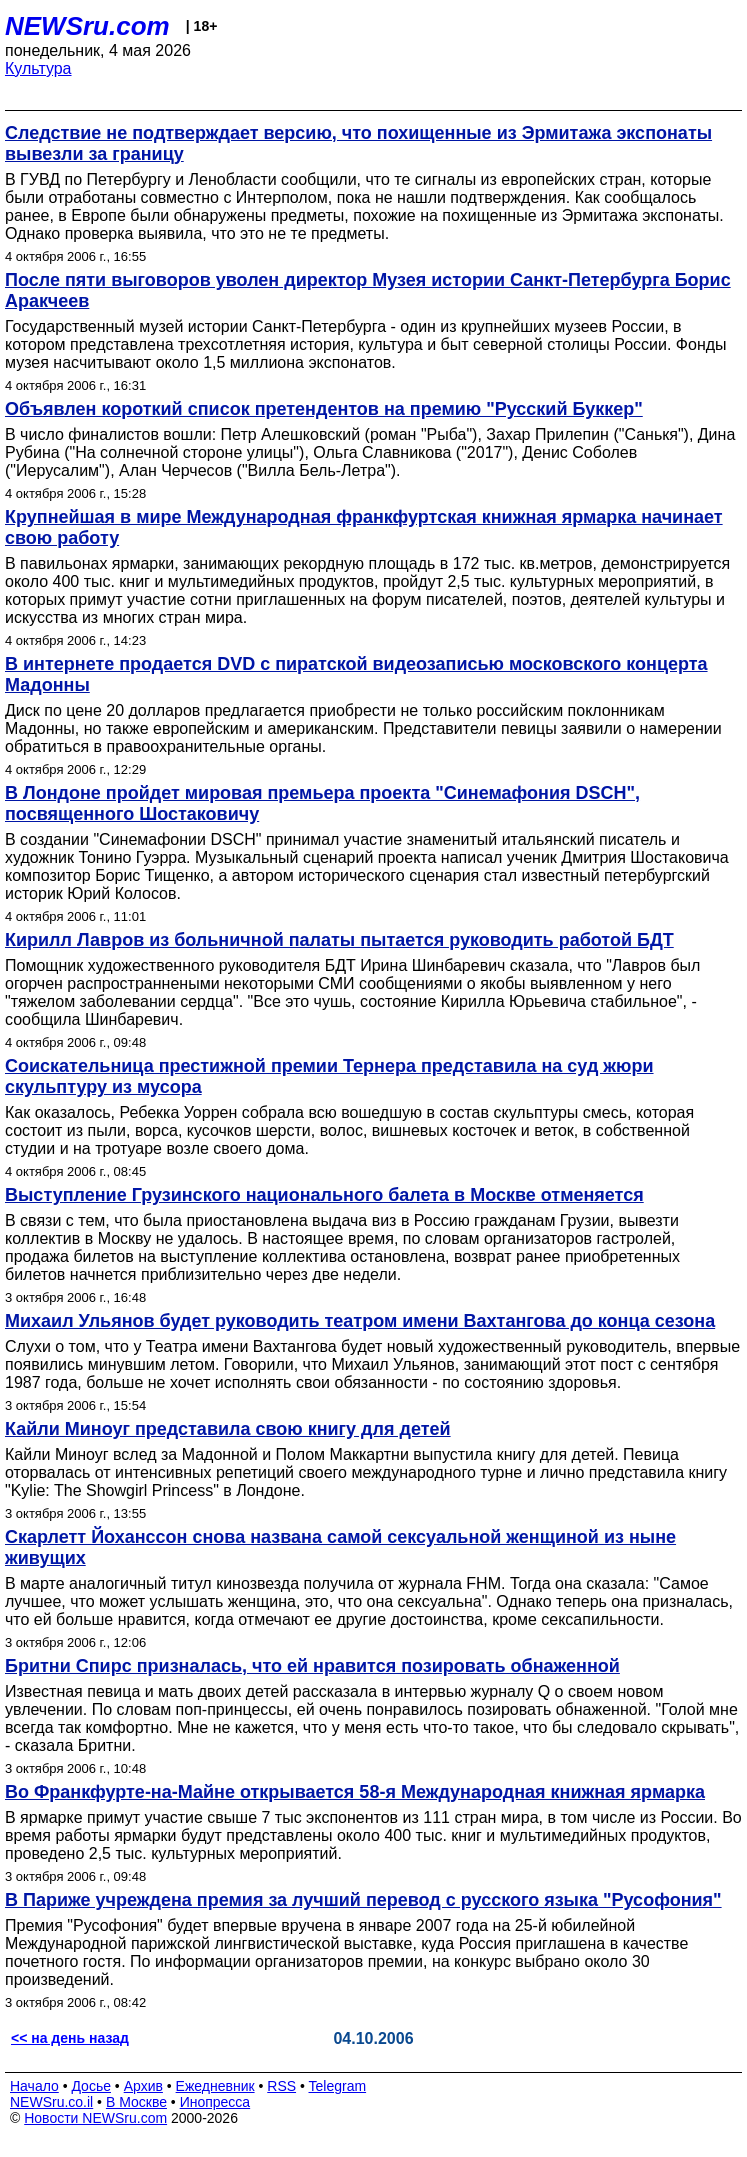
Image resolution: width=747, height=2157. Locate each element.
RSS (281, 2086)
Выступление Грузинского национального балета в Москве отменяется (324, 1195)
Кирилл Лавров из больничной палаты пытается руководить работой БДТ (339, 940)
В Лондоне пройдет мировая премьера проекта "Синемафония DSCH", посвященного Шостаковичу (322, 803)
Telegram (338, 2086)
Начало (34, 2086)
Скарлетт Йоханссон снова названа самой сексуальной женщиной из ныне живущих (340, 1547)
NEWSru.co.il (51, 2102)
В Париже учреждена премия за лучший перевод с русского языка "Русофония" (363, 1900)
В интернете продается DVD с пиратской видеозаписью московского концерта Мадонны (356, 674)
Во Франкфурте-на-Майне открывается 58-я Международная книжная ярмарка (355, 1792)
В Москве (136, 2102)
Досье (91, 2086)
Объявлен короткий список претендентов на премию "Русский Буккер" (324, 409)
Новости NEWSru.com (95, 2118)
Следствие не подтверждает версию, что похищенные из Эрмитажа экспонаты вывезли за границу (358, 143)
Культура (38, 68)
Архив (143, 2086)
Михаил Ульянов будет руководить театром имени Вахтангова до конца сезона (360, 1321)
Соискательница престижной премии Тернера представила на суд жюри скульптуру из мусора (329, 1076)
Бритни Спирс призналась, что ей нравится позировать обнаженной (312, 1666)
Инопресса (215, 2102)
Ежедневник (215, 2086)
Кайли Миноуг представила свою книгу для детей (228, 1429)
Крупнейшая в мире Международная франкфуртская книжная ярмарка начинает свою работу (364, 527)
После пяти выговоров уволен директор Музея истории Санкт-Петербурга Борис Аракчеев (368, 290)
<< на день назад (70, 2038)
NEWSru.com (87, 26)
